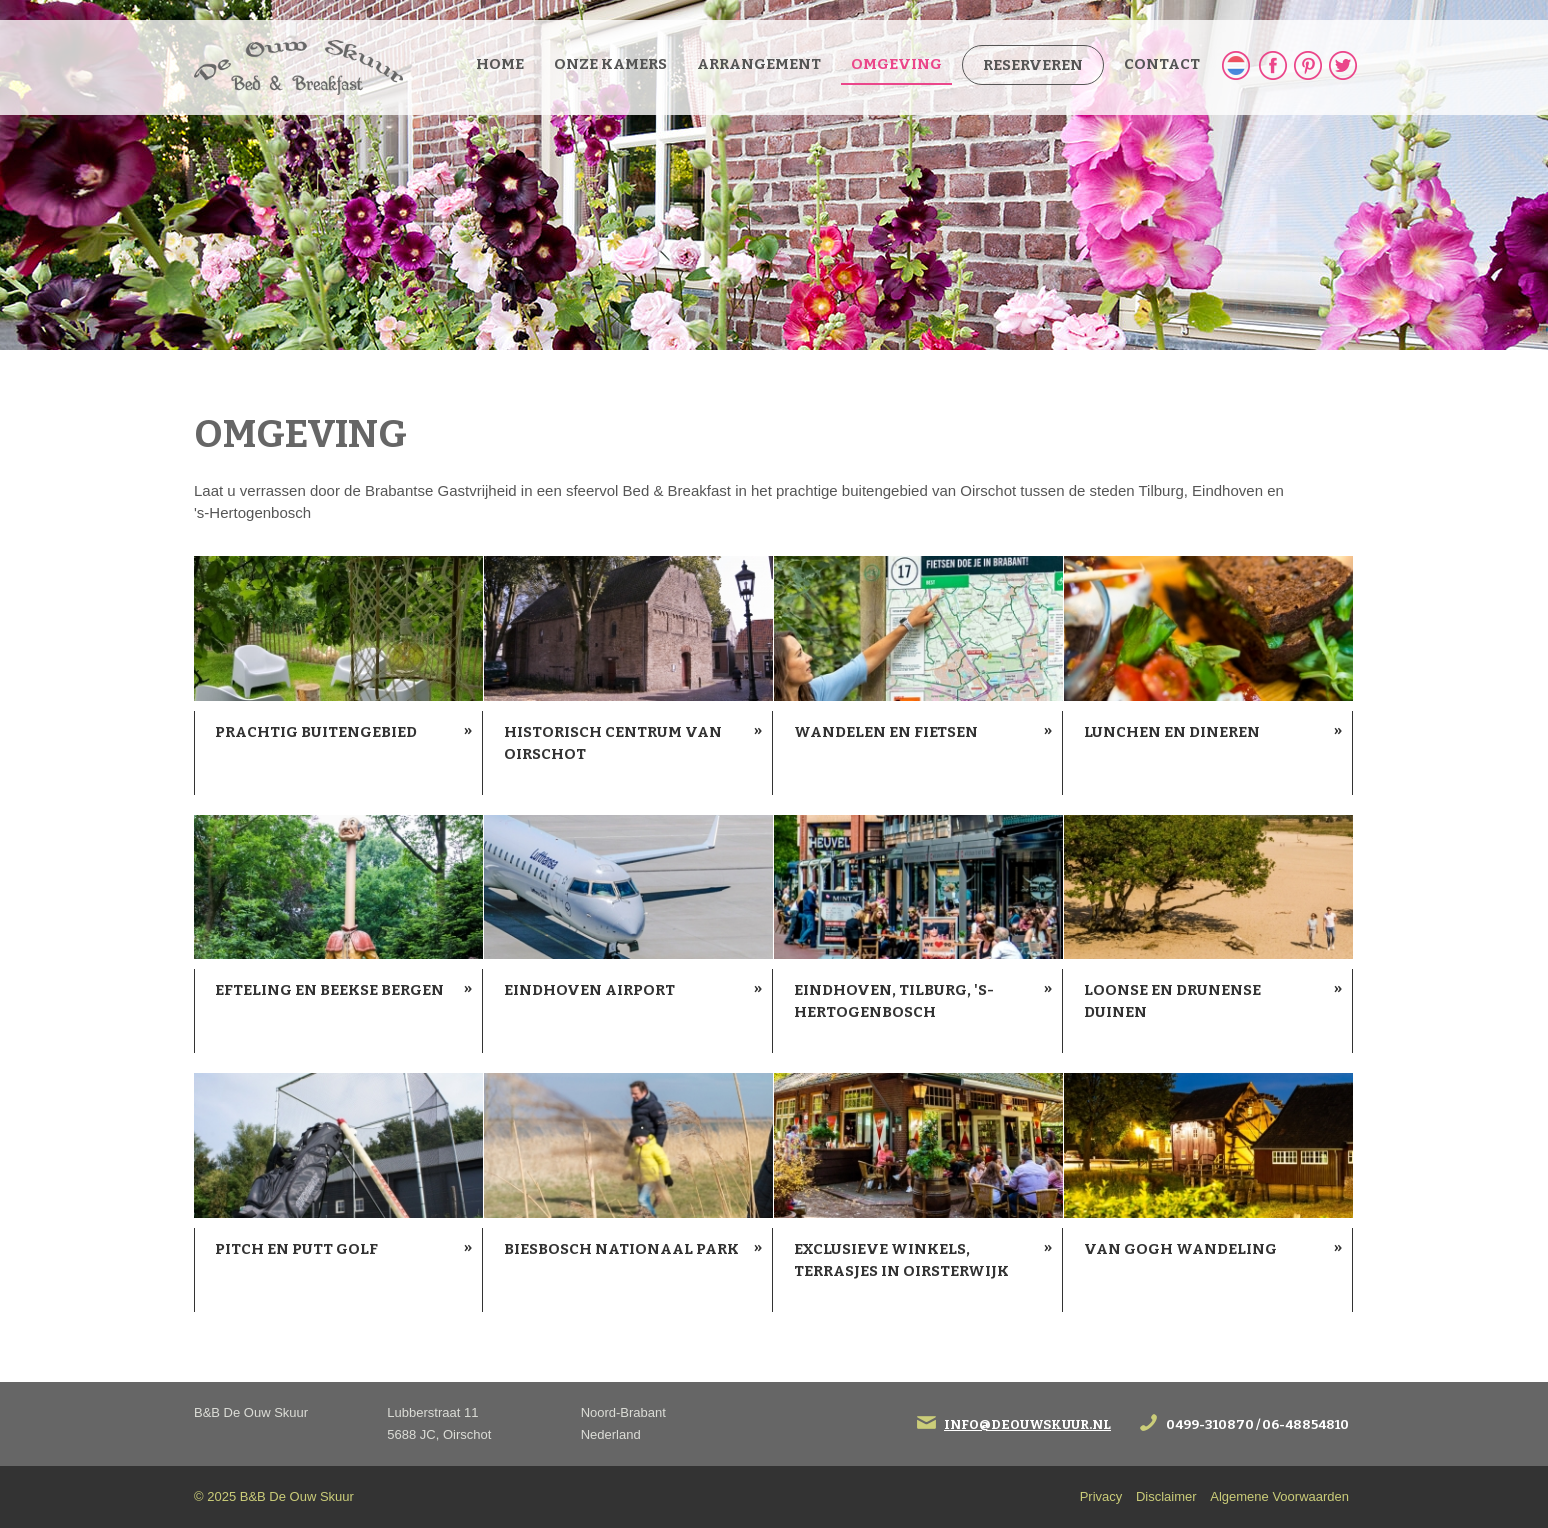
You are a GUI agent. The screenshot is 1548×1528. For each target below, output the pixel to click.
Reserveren (1033, 65)
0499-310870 (1210, 1424)
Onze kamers (610, 64)
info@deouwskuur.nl (1027, 1424)
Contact (1162, 64)
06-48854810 (1305, 1424)
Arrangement (759, 64)
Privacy (1101, 1496)
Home (500, 64)
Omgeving (896, 64)
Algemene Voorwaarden (1279, 1496)
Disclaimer (1166, 1496)
